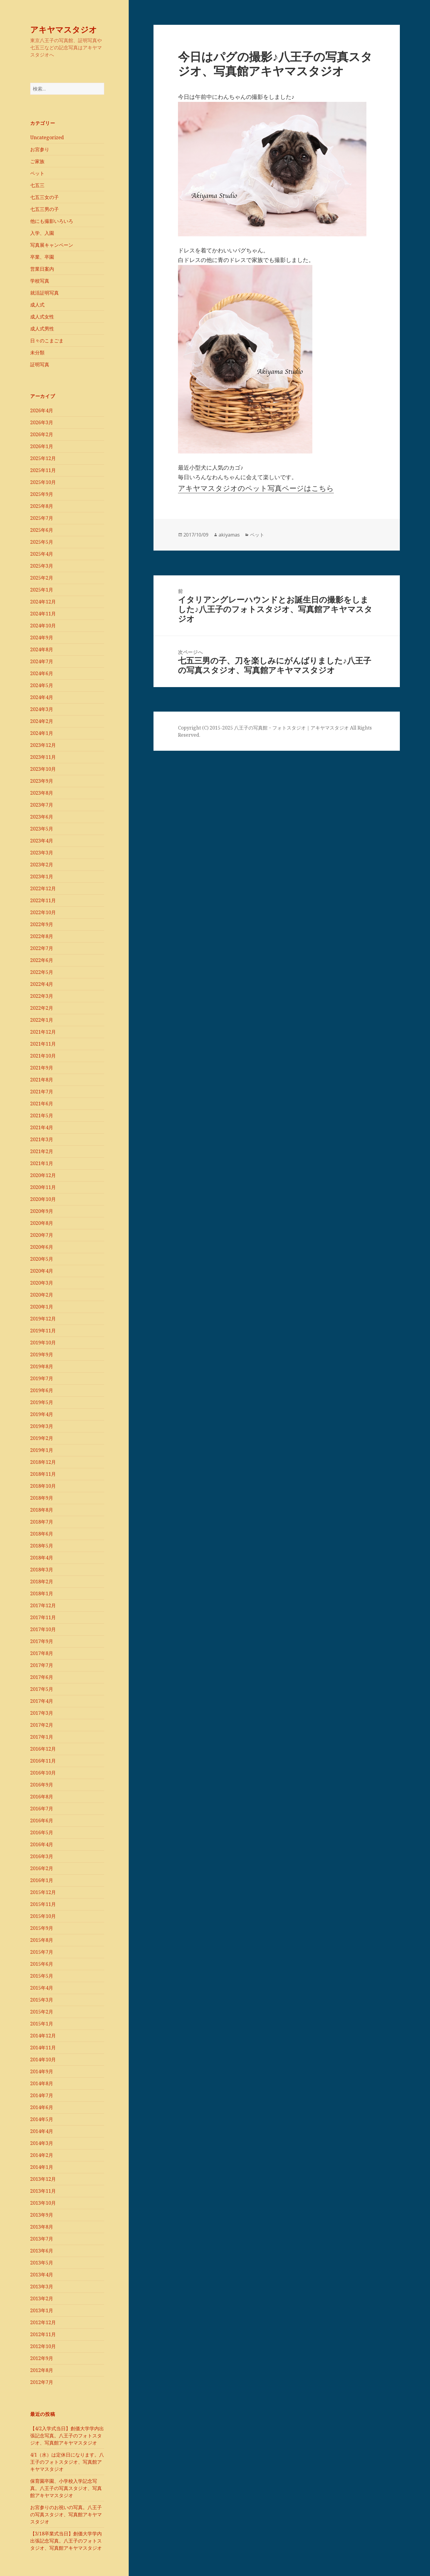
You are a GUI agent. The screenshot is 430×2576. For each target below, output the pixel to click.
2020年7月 (41, 1235)
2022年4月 (41, 984)
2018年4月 (41, 1557)
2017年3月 (41, 1713)
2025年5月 (41, 542)
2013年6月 (41, 2250)
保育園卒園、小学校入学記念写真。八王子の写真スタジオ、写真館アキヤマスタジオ (66, 2488)
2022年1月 (41, 1020)
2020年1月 (41, 1306)
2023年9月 (41, 781)
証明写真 (39, 364)
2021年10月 (43, 1055)
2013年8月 (41, 2226)
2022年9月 (41, 924)
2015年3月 (41, 1999)
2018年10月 (43, 1486)
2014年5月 (41, 2119)
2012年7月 (41, 2382)
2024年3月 (41, 709)
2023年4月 (41, 840)
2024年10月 (43, 625)
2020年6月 (41, 1247)
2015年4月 (41, 1988)
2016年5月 (41, 1832)
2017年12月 (43, 1605)
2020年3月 (41, 1282)
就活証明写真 (44, 292)
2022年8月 (41, 936)
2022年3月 (41, 996)
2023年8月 (41, 793)
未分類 (37, 352)
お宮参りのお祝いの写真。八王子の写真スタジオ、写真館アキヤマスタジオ (66, 2514)
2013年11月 (43, 2191)
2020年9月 (41, 1211)
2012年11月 (43, 2334)
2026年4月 (41, 410)
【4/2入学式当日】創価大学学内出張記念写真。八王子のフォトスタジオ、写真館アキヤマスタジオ (67, 2435)
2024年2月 (41, 721)
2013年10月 (43, 2203)
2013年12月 (43, 2179)
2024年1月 (41, 733)
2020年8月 (41, 1223)
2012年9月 (41, 2358)
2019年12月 (43, 1318)
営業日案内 (42, 269)
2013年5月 (41, 2262)
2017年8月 (41, 1653)
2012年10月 (43, 2346)
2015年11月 (43, 1904)
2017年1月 (41, 1737)
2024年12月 (43, 601)
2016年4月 (41, 1844)
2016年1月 (41, 1880)
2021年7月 (41, 1091)
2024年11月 (43, 613)
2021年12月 (43, 1032)
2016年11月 (43, 1760)
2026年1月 (41, 446)
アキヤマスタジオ (63, 29)
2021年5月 (41, 1115)
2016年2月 (41, 1868)
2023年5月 (41, 828)
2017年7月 (41, 1665)
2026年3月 (41, 422)
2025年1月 (41, 589)
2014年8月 (41, 2083)
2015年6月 (41, 1964)
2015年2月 (41, 2011)
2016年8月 (41, 1796)
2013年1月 (41, 2310)
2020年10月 (43, 1199)
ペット (37, 173)
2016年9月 (41, 1784)
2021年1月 (41, 1163)
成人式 (37, 304)
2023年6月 (41, 816)
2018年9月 (41, 1498)
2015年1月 (41, 2023)
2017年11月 (43, 1617)
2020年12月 (43, 1175)
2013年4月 (41, 2274)
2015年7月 (41, 1952)
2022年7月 (41, 948)
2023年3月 (41, 852)
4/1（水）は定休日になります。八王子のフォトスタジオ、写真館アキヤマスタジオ (67, 2461)
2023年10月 (43, 769)
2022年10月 (43, 912)
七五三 (37, 185)
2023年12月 (43, 745)
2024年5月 (41, 685)
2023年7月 (41, 805)
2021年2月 (41, 1151)
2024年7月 (41, 661)
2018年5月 (41, 1545)
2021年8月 (41, 1079)
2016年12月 (43, 1749)
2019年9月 (41, 1354)
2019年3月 (41, 1426)
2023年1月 (41, 876)
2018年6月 (41, 1533)
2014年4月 (41, 2131)
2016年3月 (41, 1856)
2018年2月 (41, 1581)
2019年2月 (41, 1438)
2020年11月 (43, 1187)
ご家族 (37, 161)
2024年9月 (41, 637)
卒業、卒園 (42, 257)
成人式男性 (42, 328)
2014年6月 (41, 2107)
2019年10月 (43, 1342)
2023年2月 (41, 864)
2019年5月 (41, 1402)
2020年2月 (41, 1294)
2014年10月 (43, 2059)
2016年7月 (41, 1808)
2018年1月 (41, 1593)
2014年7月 (41, 2095)
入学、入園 (42, 233)
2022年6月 (41, 960)
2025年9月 (41, 494)
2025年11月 (43, 470)
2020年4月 (41, 1271)
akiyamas (229, 534)
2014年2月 (41, 2155)
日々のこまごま (47, 340)
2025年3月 (41, 566)
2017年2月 (41, 1725)
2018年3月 (41, 1569)
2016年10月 (43, 1772)
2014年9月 (41, 2071)
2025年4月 (41, 554)
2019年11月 (43, 1330)
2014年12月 (43, 2035)
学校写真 (39, 281)
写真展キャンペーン (51, 245)
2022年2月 (41, 1008)
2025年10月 (43, 482)
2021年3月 (41, 1139)
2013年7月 (41, 2238)
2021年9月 (41, 1067)
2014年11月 (43, 2047)
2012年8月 (41, 2370)
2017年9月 (41, 1641)
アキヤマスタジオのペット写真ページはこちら (256, 488)
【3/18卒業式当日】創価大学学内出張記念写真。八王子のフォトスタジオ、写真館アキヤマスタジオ (66, 2540)
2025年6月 (41, 530)
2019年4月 (41, 1414)
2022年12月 (43, 888)
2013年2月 (41, 2298)
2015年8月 (41, 1940)
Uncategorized (47, 137)
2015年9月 (41, 1928)
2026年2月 (41, 434)
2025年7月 (41, 518)
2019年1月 (41, 1450)
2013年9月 (41, 2215)
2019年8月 (41, 1366)
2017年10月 (43, 1629)
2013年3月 (41, 2286)
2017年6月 (41, 1677)
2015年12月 (43, 1892)
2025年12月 (43, 458)
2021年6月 (41, 1103)
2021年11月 (43, 1043)
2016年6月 (41, 1820)
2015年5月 (41, 1976)
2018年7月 (41, 1521)
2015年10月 (43, 1916)
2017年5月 (41, 1689)
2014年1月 (41, 2167)
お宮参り (39, 149)
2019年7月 (41, 1378)
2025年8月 (41, 506)
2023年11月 (43, 757)
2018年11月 (43, 1474)
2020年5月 (41, 1259)
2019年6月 (41, 1390)
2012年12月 (43, 2322)
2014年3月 (41, 2143)
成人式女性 (42, 316)
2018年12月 (43, 1462)
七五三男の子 (44, 209)
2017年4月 (41, 1701)
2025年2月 (41, 577)
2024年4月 (41, 697)
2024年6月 (41, 673)
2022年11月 (43, 900)
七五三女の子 (44, 197)
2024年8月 (41, 649)
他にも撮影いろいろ (51, 221)
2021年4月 (41, 1127)
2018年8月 (41, 1510)
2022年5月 (41, 972)
